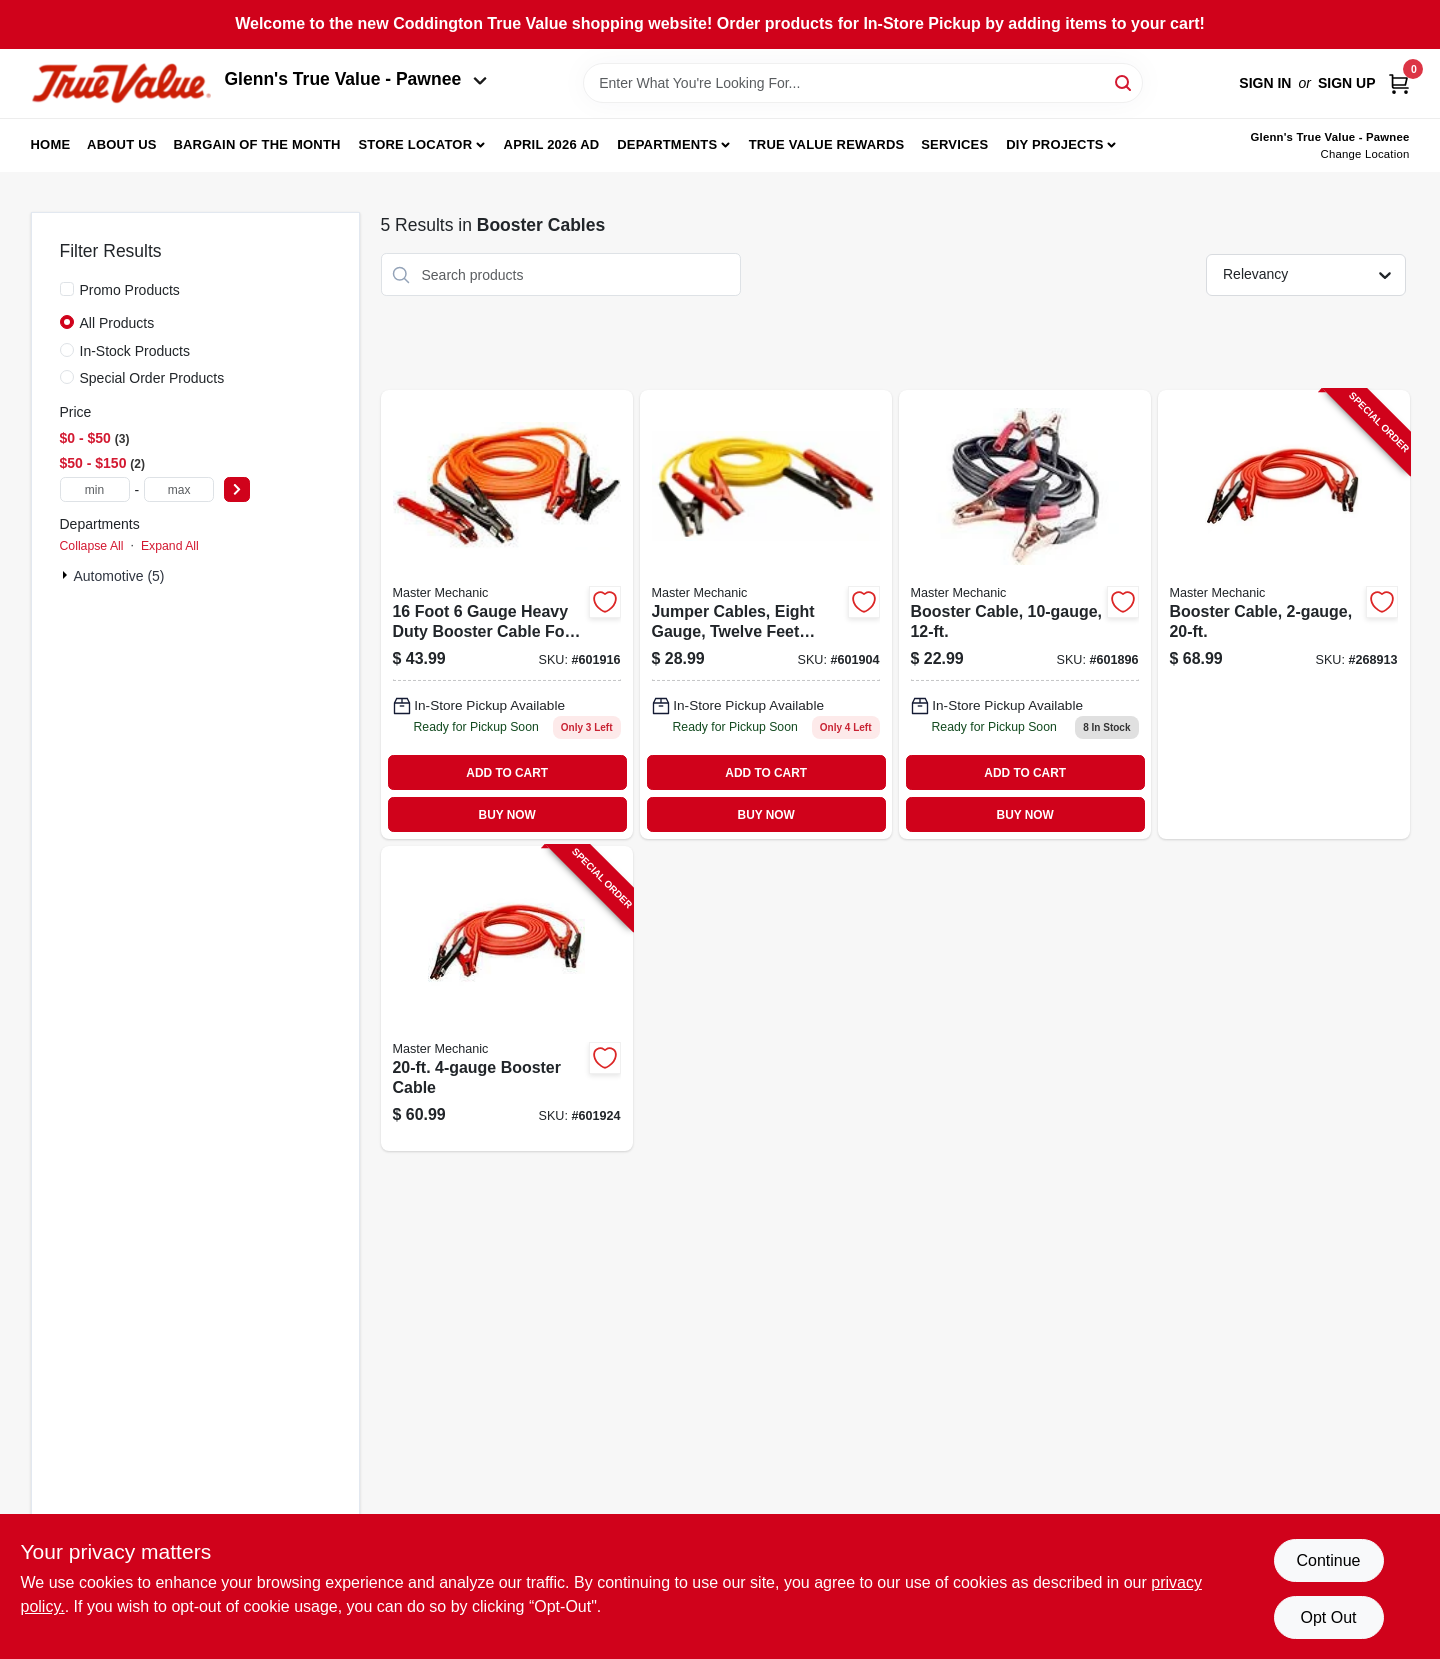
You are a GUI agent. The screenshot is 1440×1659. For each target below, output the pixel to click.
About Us (122, 144)
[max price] (179, 489)
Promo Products (130, 290)
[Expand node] (67, 575)
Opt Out (1328, 1617)
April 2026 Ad (552, 144)
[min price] (95, 489)
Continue (1328, 1560)
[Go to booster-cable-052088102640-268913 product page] (1284, 614)
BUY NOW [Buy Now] (507, 815)
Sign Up (1347, 83)
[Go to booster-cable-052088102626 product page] (1025, 614)
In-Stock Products (135, 351)
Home (51, 144)
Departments (667, 144)
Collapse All (92, 546)
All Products (117, 323)
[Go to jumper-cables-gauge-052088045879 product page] (766, 614)
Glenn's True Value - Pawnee (356, 79)
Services (954, 144)
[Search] (1124, 81)
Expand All (170, 546)
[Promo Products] (67, 289)
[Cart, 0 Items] (1399, 83)
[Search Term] (863, 83)
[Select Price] (237, 489)
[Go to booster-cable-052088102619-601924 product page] (507, 998)
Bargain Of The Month (256, 144)
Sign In (1265, 83)
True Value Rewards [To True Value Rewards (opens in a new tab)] (827, 144)
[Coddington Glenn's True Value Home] (121, 83)
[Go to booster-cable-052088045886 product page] (507, 614)
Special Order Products (152, 378)
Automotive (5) (119, 576)
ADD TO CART (507, 773)
